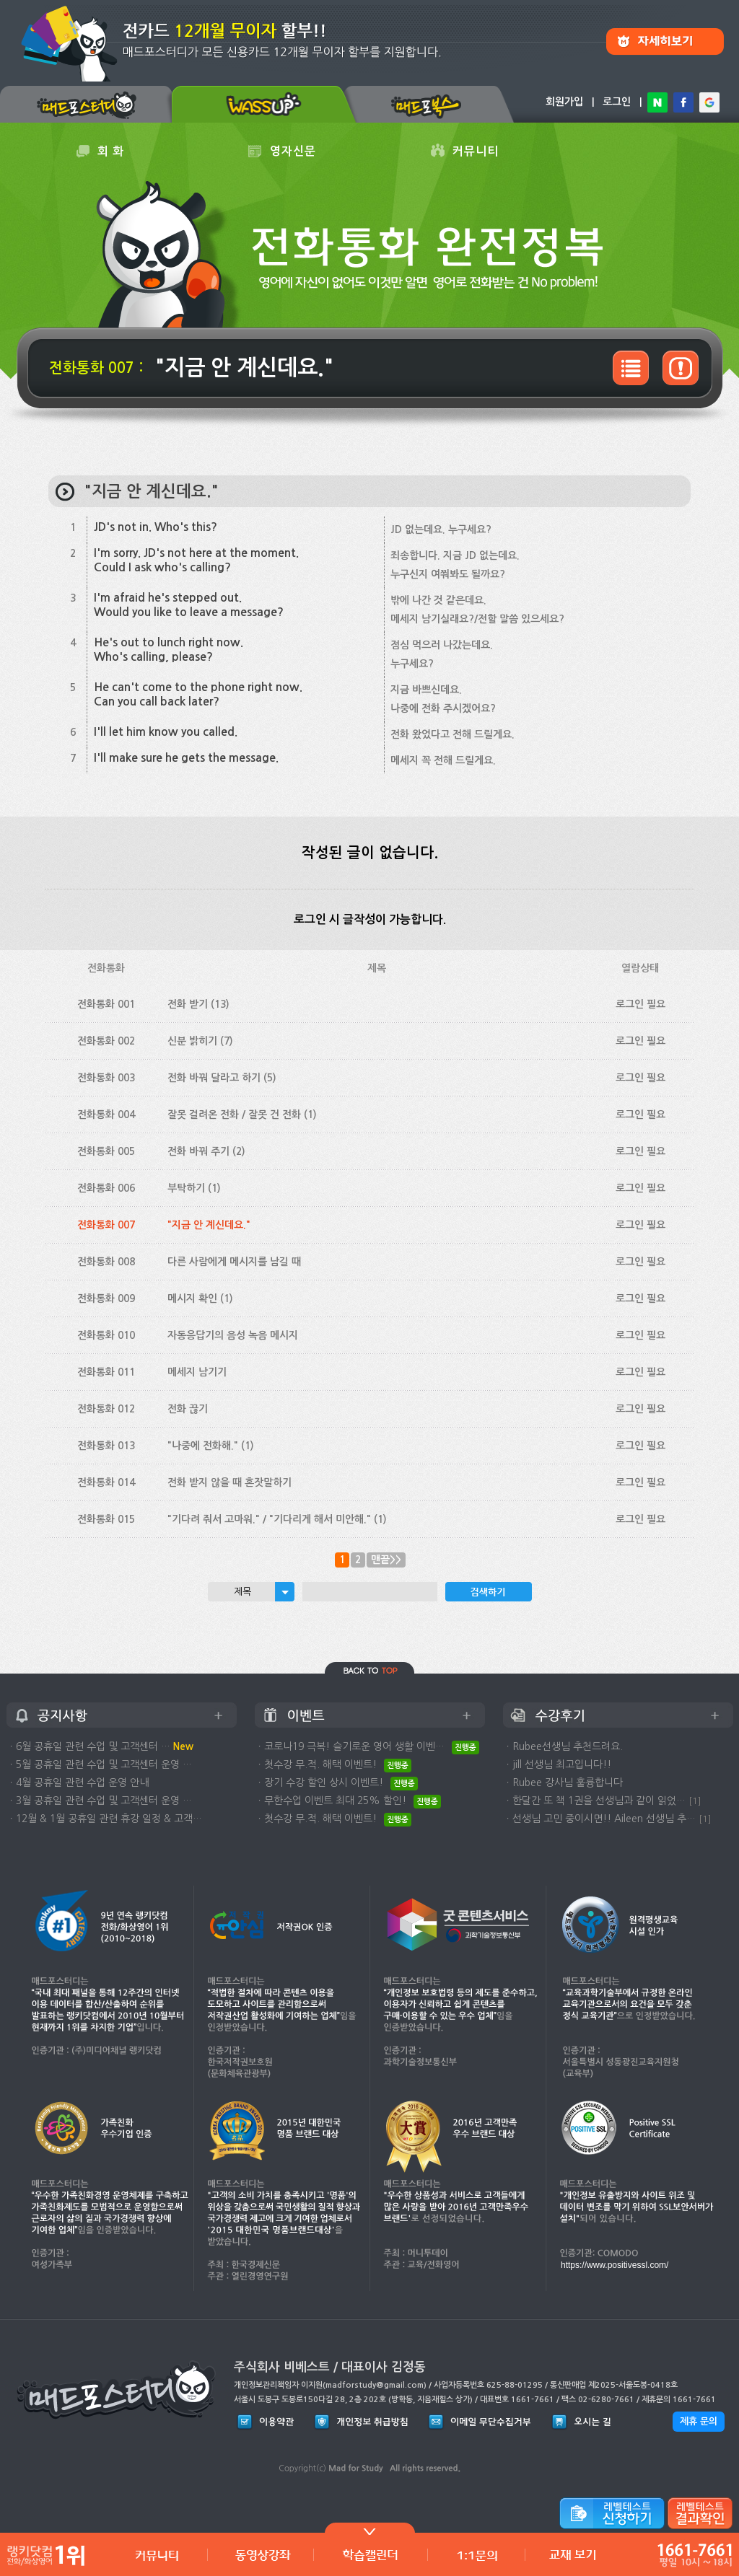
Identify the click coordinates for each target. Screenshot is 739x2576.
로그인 (617, 102)
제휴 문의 (698, 2421)
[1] (694, 1801)
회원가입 (564, 102)
